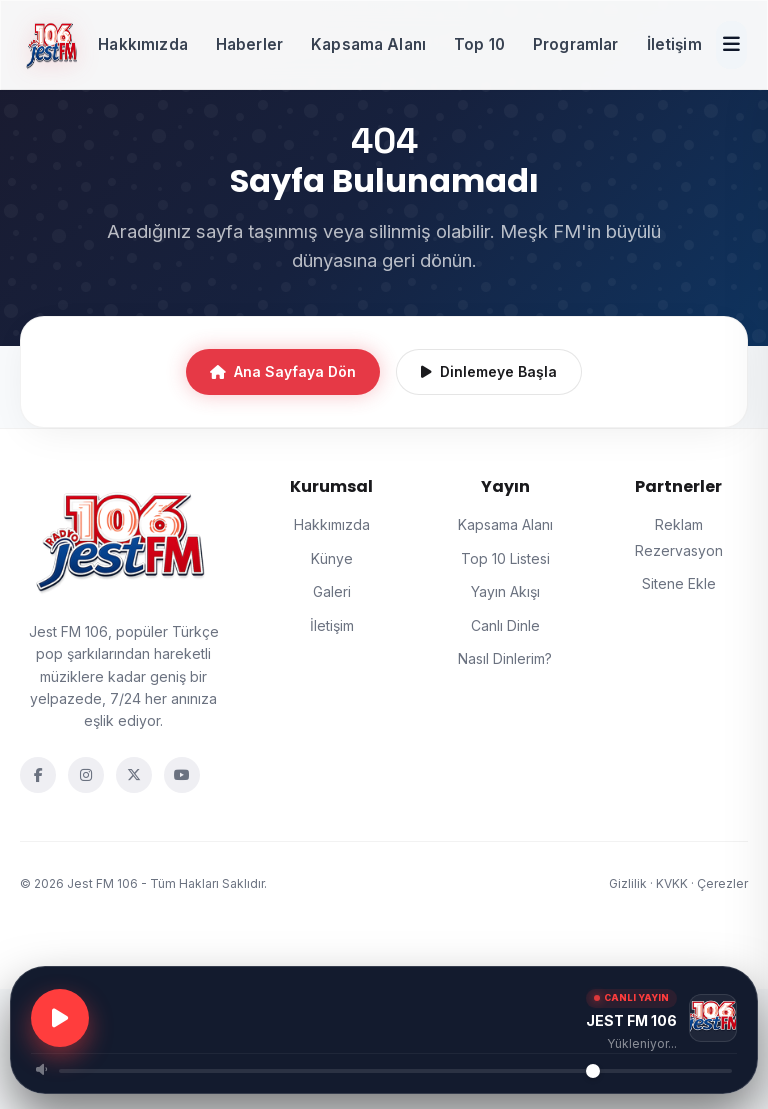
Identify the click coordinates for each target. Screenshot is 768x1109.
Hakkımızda (143, 44)
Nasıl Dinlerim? (505, 658)
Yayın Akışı (505, 591)
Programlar (576, 44)
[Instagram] (86, 775)
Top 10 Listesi (505, 558)
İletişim (674, 44)
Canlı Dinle (505, 625)
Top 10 (479, 44)
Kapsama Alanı (368, 44)
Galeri (332, 591)
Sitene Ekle (679, 583)
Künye (332, 558)
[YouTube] (182, 775)
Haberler (249, 44)
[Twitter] (134, 775)
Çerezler (722, 883)
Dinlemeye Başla (489, 371)
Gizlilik (628, 883)
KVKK (672, 883)
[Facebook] (38, 775)
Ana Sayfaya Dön (283, 371)
